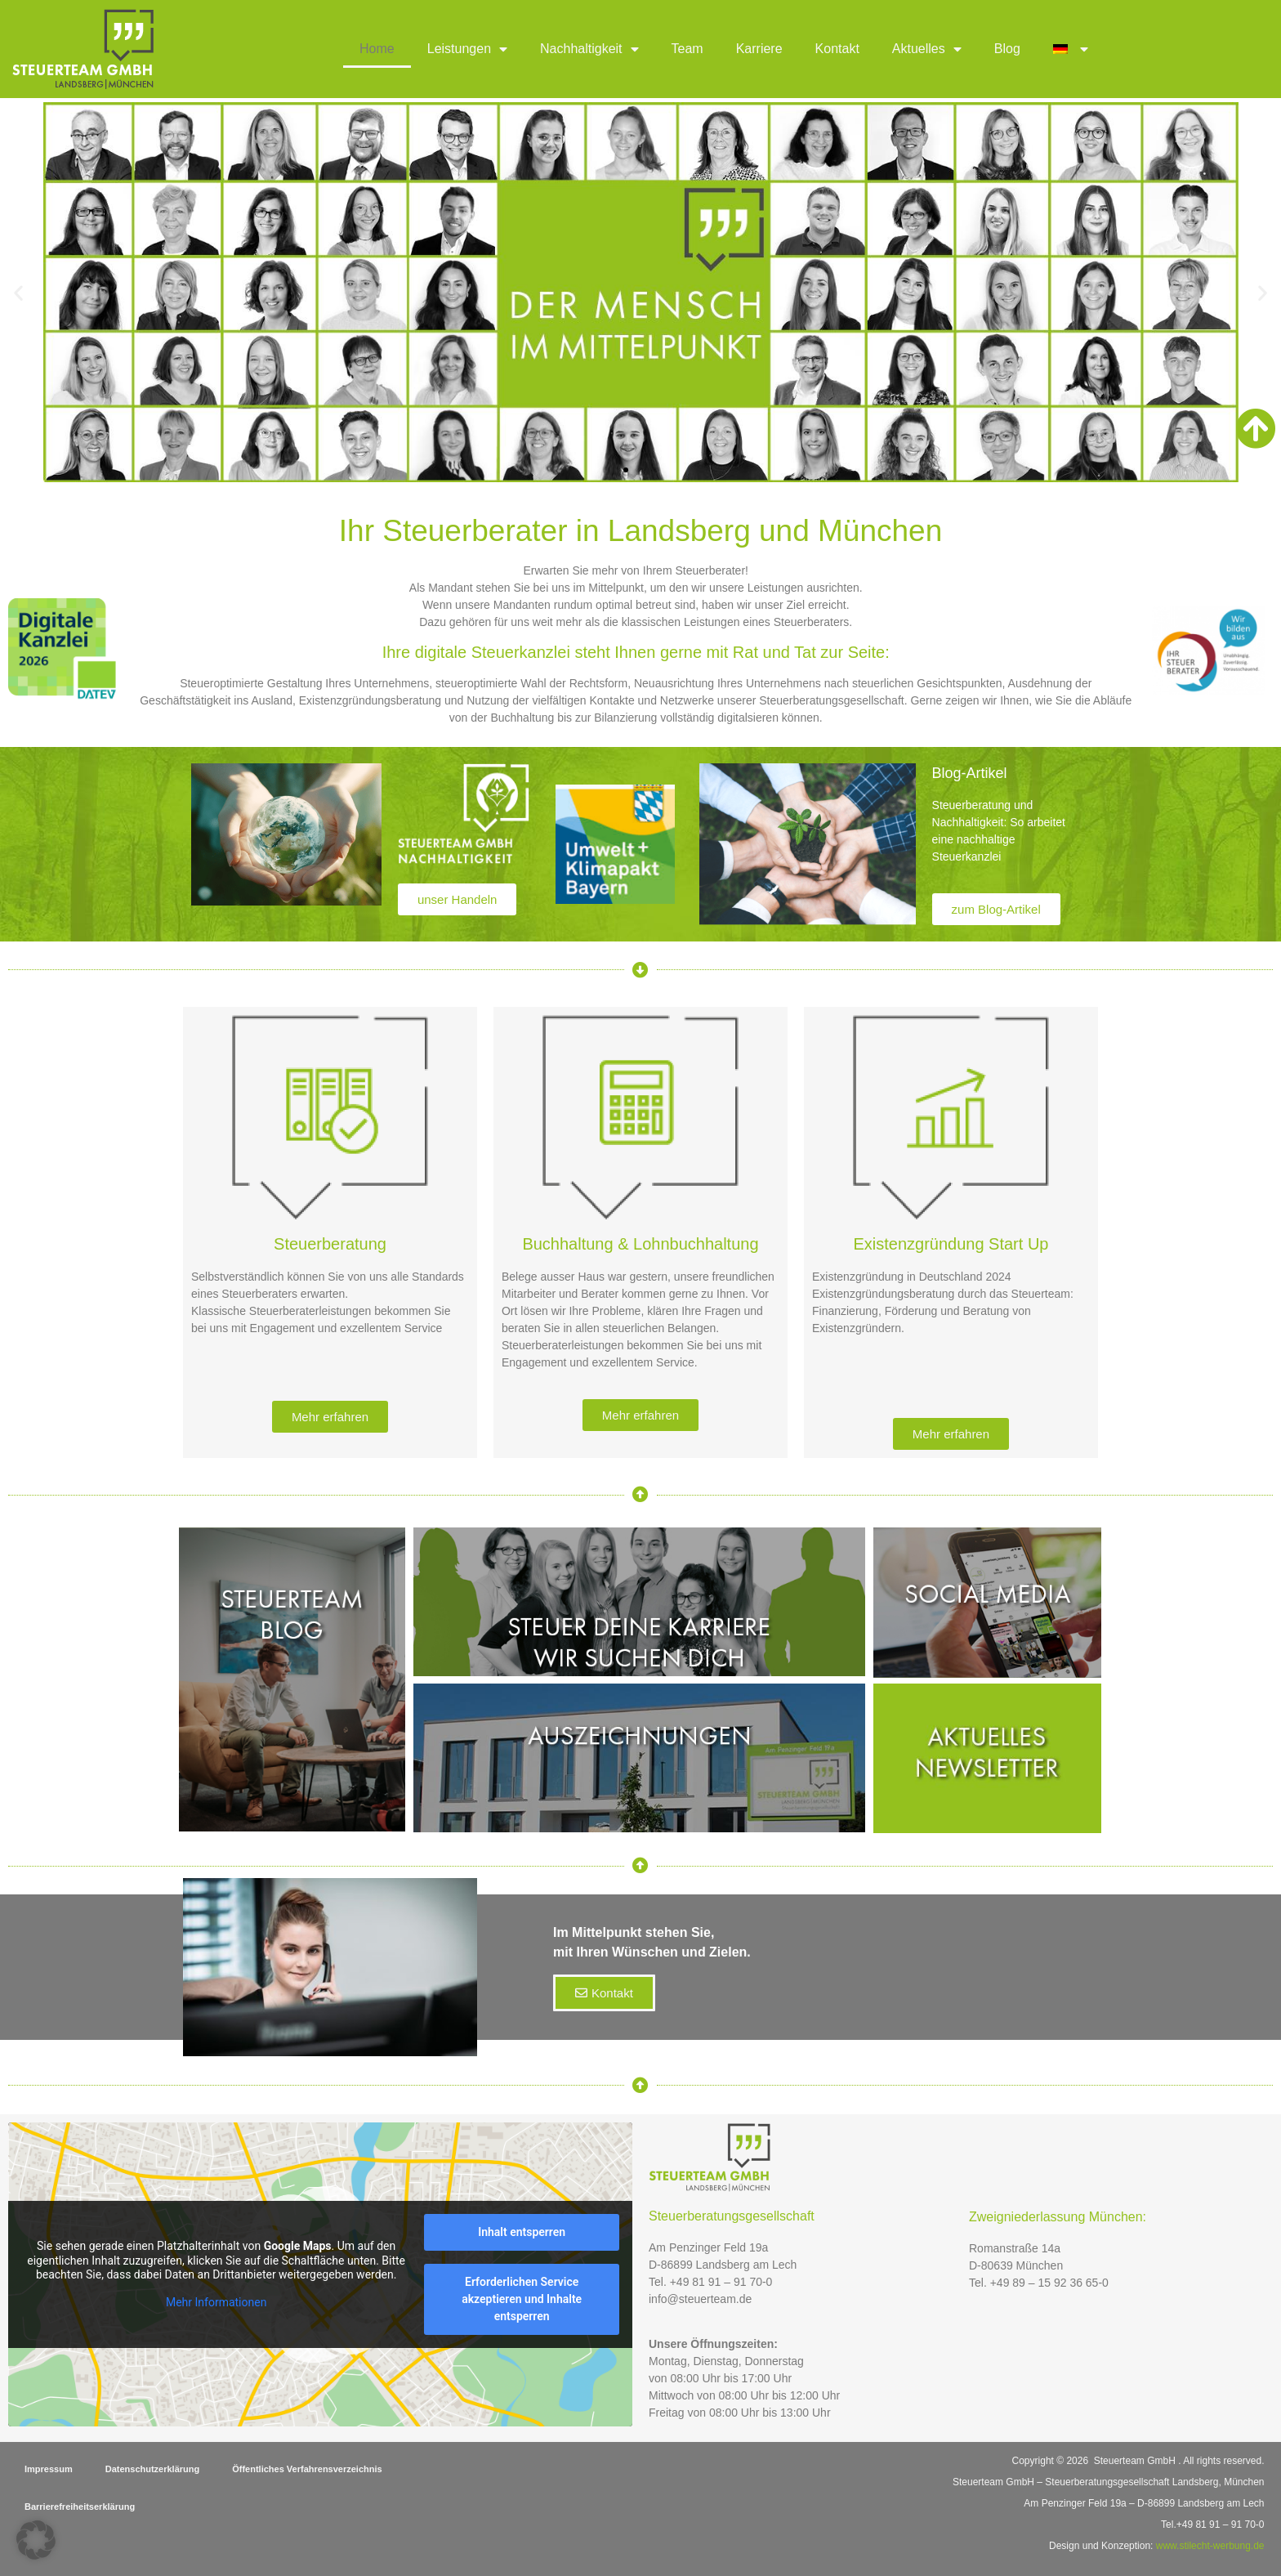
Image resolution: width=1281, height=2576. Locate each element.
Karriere (759, 49)
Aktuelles (927, 49)
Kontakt (837, 49)
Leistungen (467, 49)
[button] (18, 292)
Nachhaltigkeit (589, 49)
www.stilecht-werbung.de (1210, 2545)
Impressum (49, 2469)
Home (377, 49)
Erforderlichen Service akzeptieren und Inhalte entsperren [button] (522, 2299)
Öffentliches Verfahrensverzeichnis (307, 2469)
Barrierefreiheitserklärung (80, 2506)
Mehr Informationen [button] (216, 2301)
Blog (1007, 49)
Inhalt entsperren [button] (521, 2231)
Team (687, 49)
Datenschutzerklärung (152, 2469)
